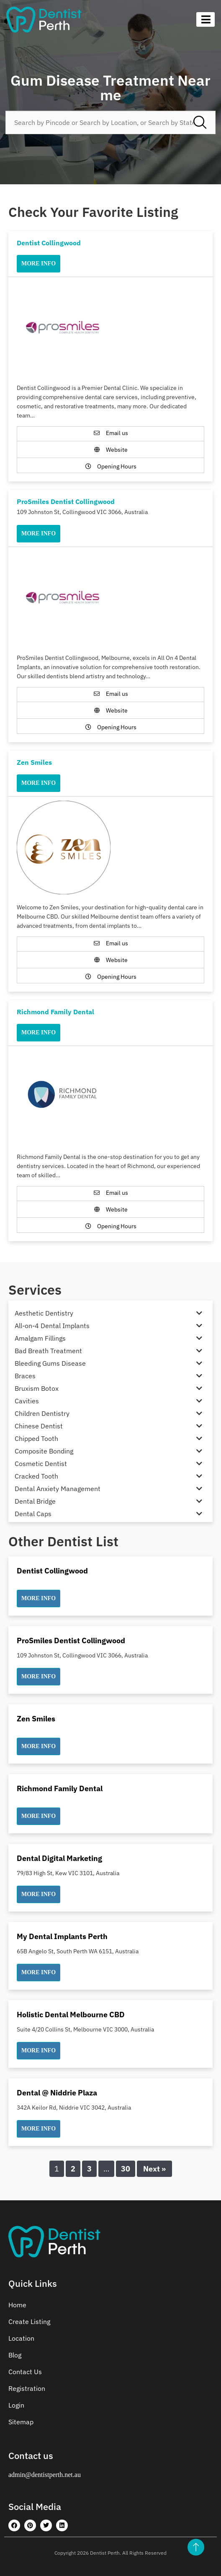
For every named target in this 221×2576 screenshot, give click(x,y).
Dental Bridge (35, 1501)
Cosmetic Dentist (41, 1463)
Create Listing (29, 2321)
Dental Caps (33, 1513)
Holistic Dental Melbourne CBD (71, 2014)
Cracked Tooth (36, 1476)
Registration (26, 2388)
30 (125, 2169)
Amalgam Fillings (40, 1338)
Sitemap (20, 2422)
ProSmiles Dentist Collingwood (66, 501)
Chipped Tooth (36, 1438)
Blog (14, 2355)
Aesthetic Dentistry (44, 1313)
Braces (25, 1376)
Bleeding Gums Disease (50, 1363)
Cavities (27, 1401)
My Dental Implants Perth (62, 1936)
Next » (154, 2169)
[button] (38, 1598)
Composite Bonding (44, 1451)
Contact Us (25, 2371)
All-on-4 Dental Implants (52, 1325)
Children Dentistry (42, 1413)
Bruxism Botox (37, 1388)
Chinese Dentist (39, 1426)
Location (21, 2338)
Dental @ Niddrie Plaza (57, 2092)
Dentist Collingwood (49, 243)
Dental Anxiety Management (57, 1488)
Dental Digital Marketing (59, 1858)
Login (16, 2405)
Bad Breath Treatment (48, 1351)
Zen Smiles (34, 762)
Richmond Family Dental (55, 1012)
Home (17, 2305)
